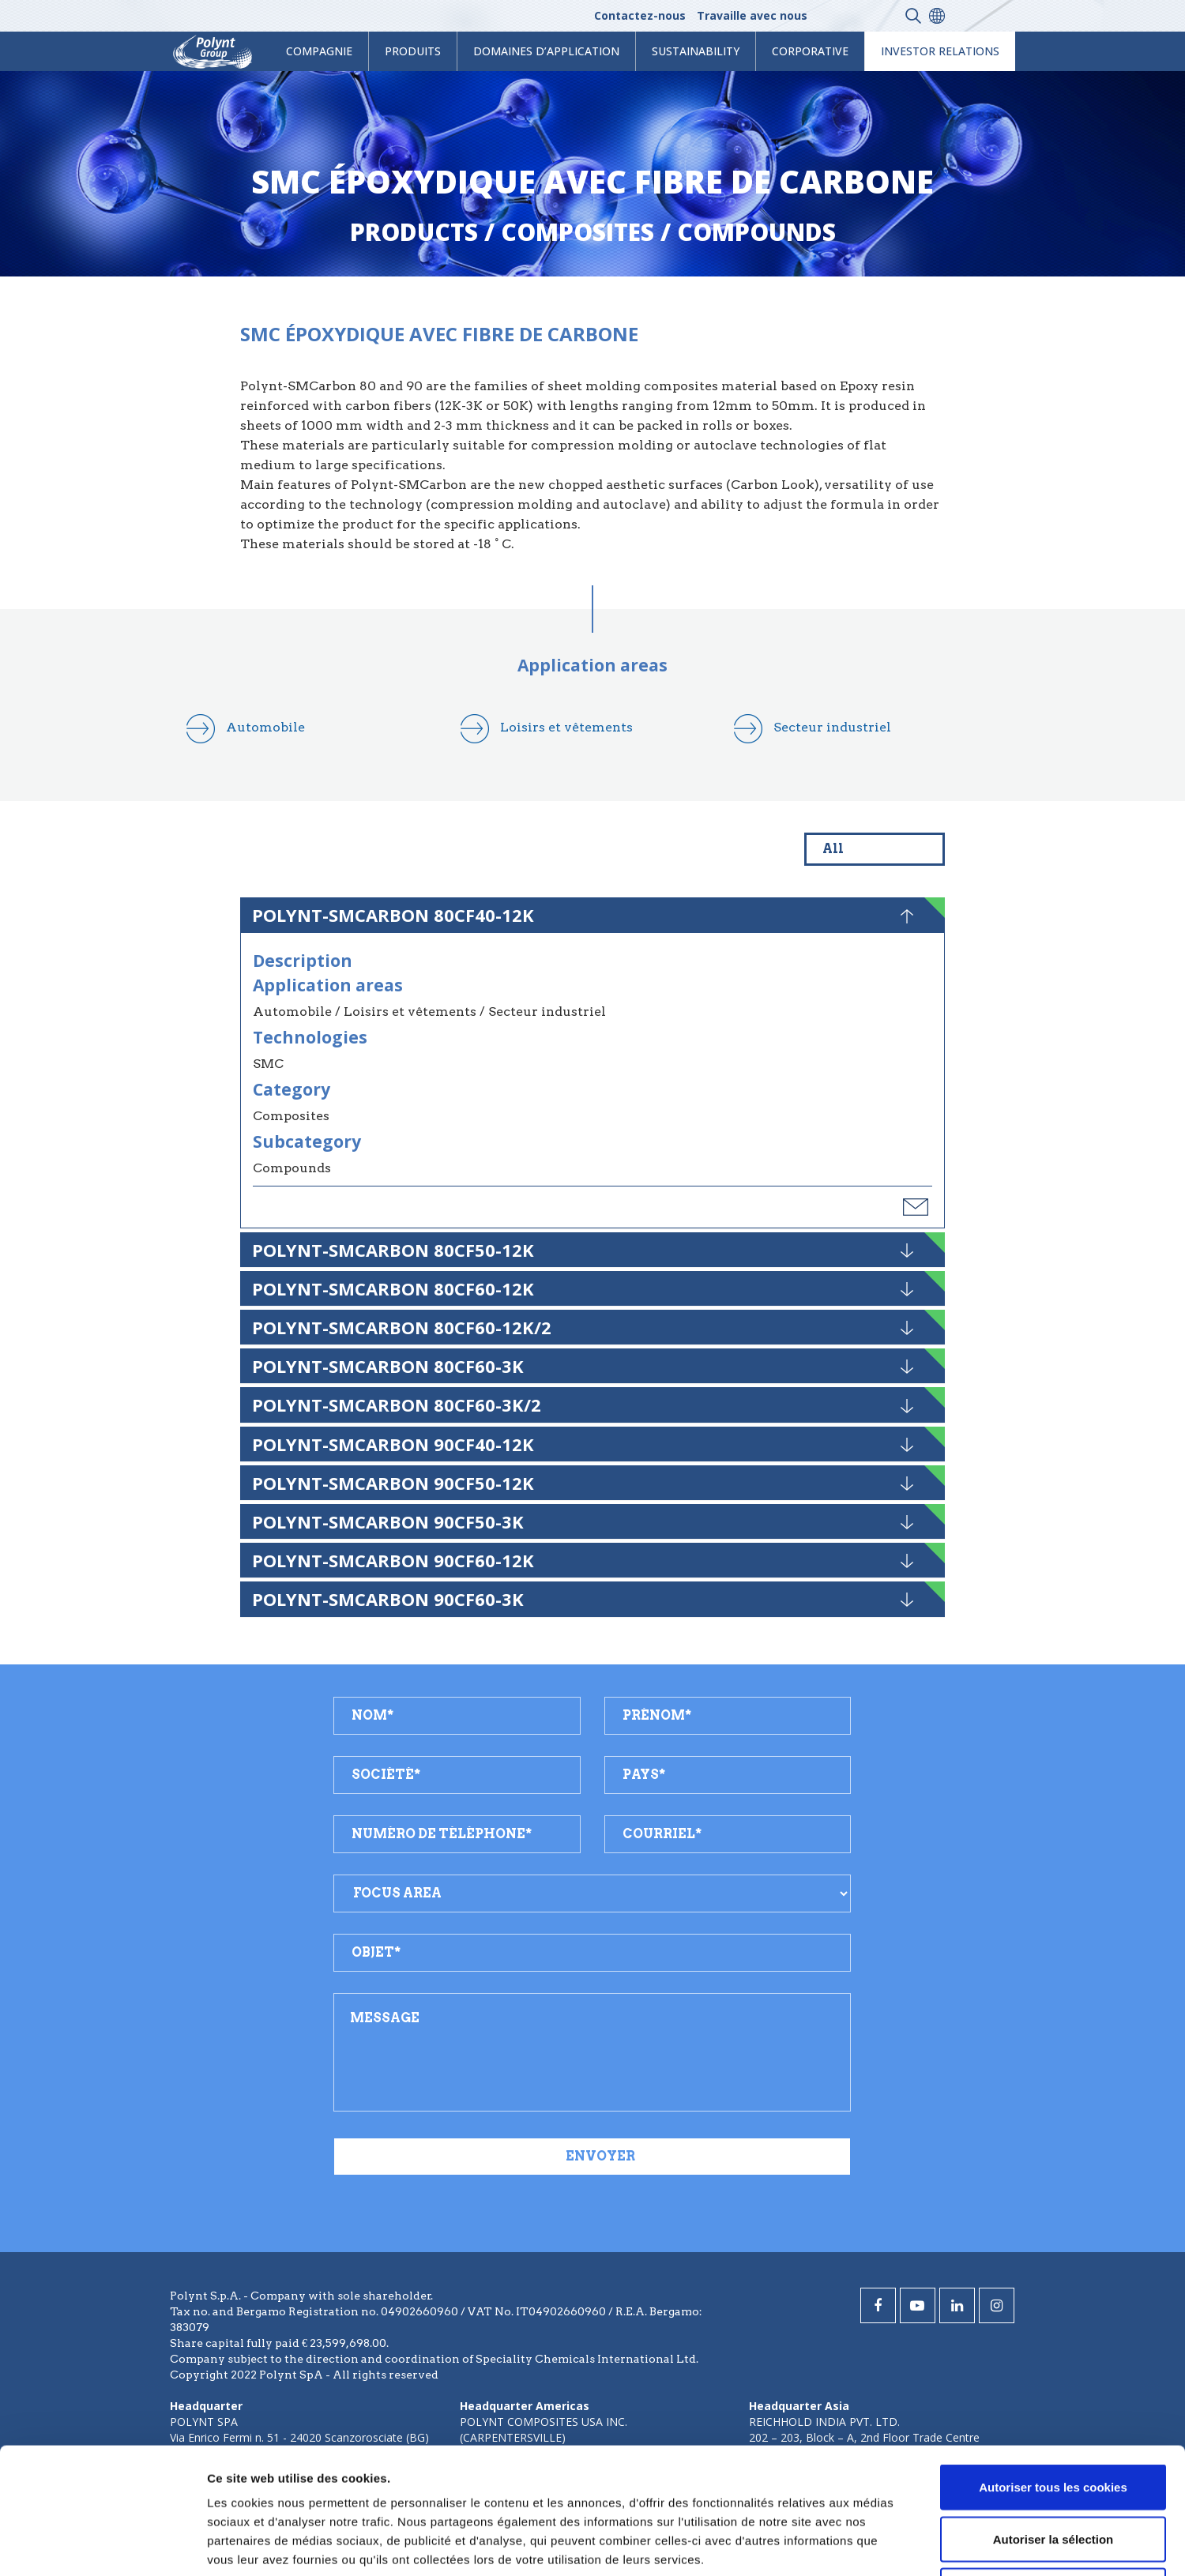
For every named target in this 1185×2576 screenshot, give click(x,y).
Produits (413, 50)
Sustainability (695, 50)
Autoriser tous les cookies (1053, 2368)
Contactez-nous (640, 15)
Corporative (810, 50)
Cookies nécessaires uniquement (1053, 2472)
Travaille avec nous (752, 15)
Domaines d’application (546, 50)
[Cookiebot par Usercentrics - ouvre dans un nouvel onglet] (102, 2545)
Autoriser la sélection (1053, 2420)
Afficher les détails (870, 2545)
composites (577, 232)
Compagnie (319, 50)
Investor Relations (940, 50)
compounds (756, 232)
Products (414, 232)
